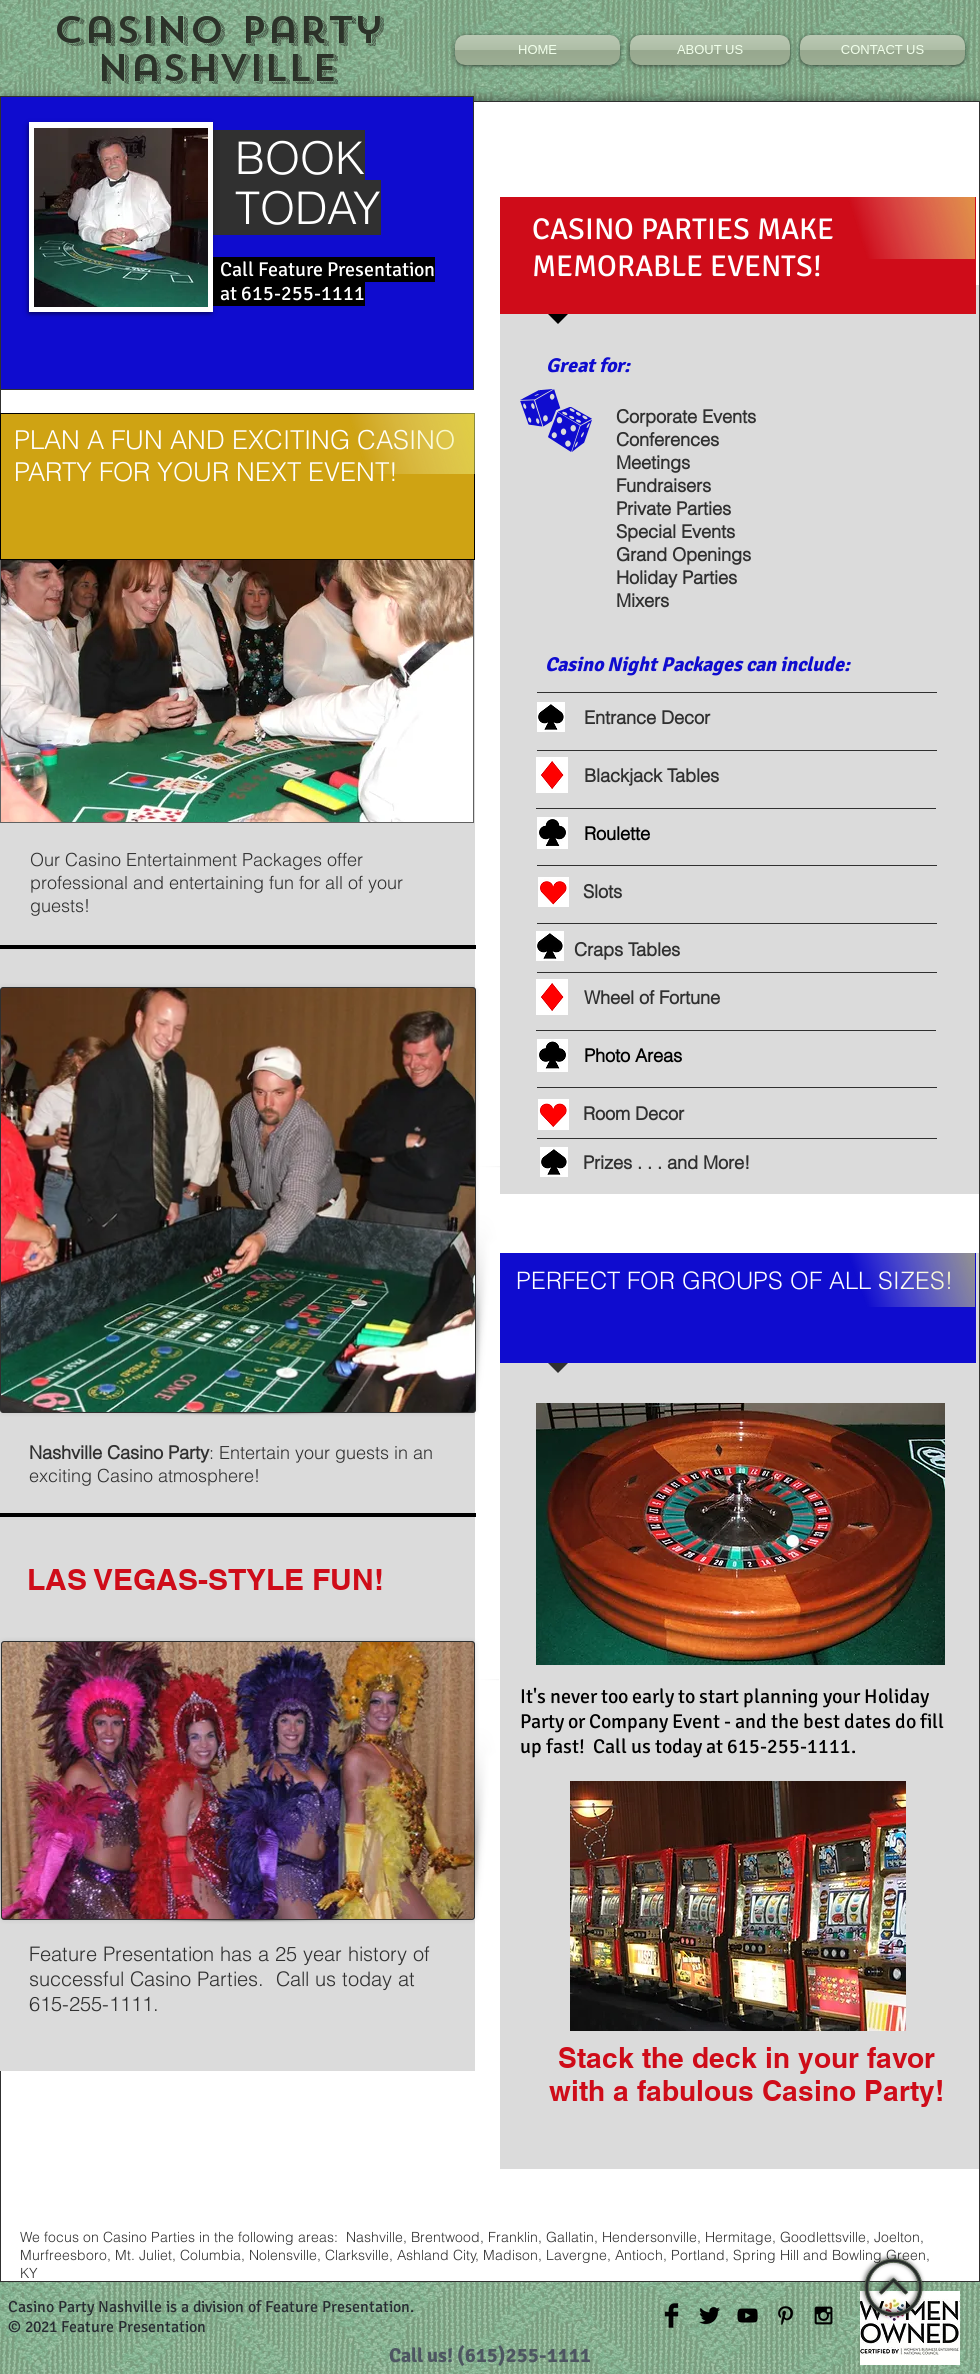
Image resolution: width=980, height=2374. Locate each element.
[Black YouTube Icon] (747, 2315)
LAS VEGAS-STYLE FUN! (205, 1579)
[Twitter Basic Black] (709, 2315)
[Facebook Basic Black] (671, 2315)
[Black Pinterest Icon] (785, 2315)
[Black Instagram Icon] (823, 2315)
